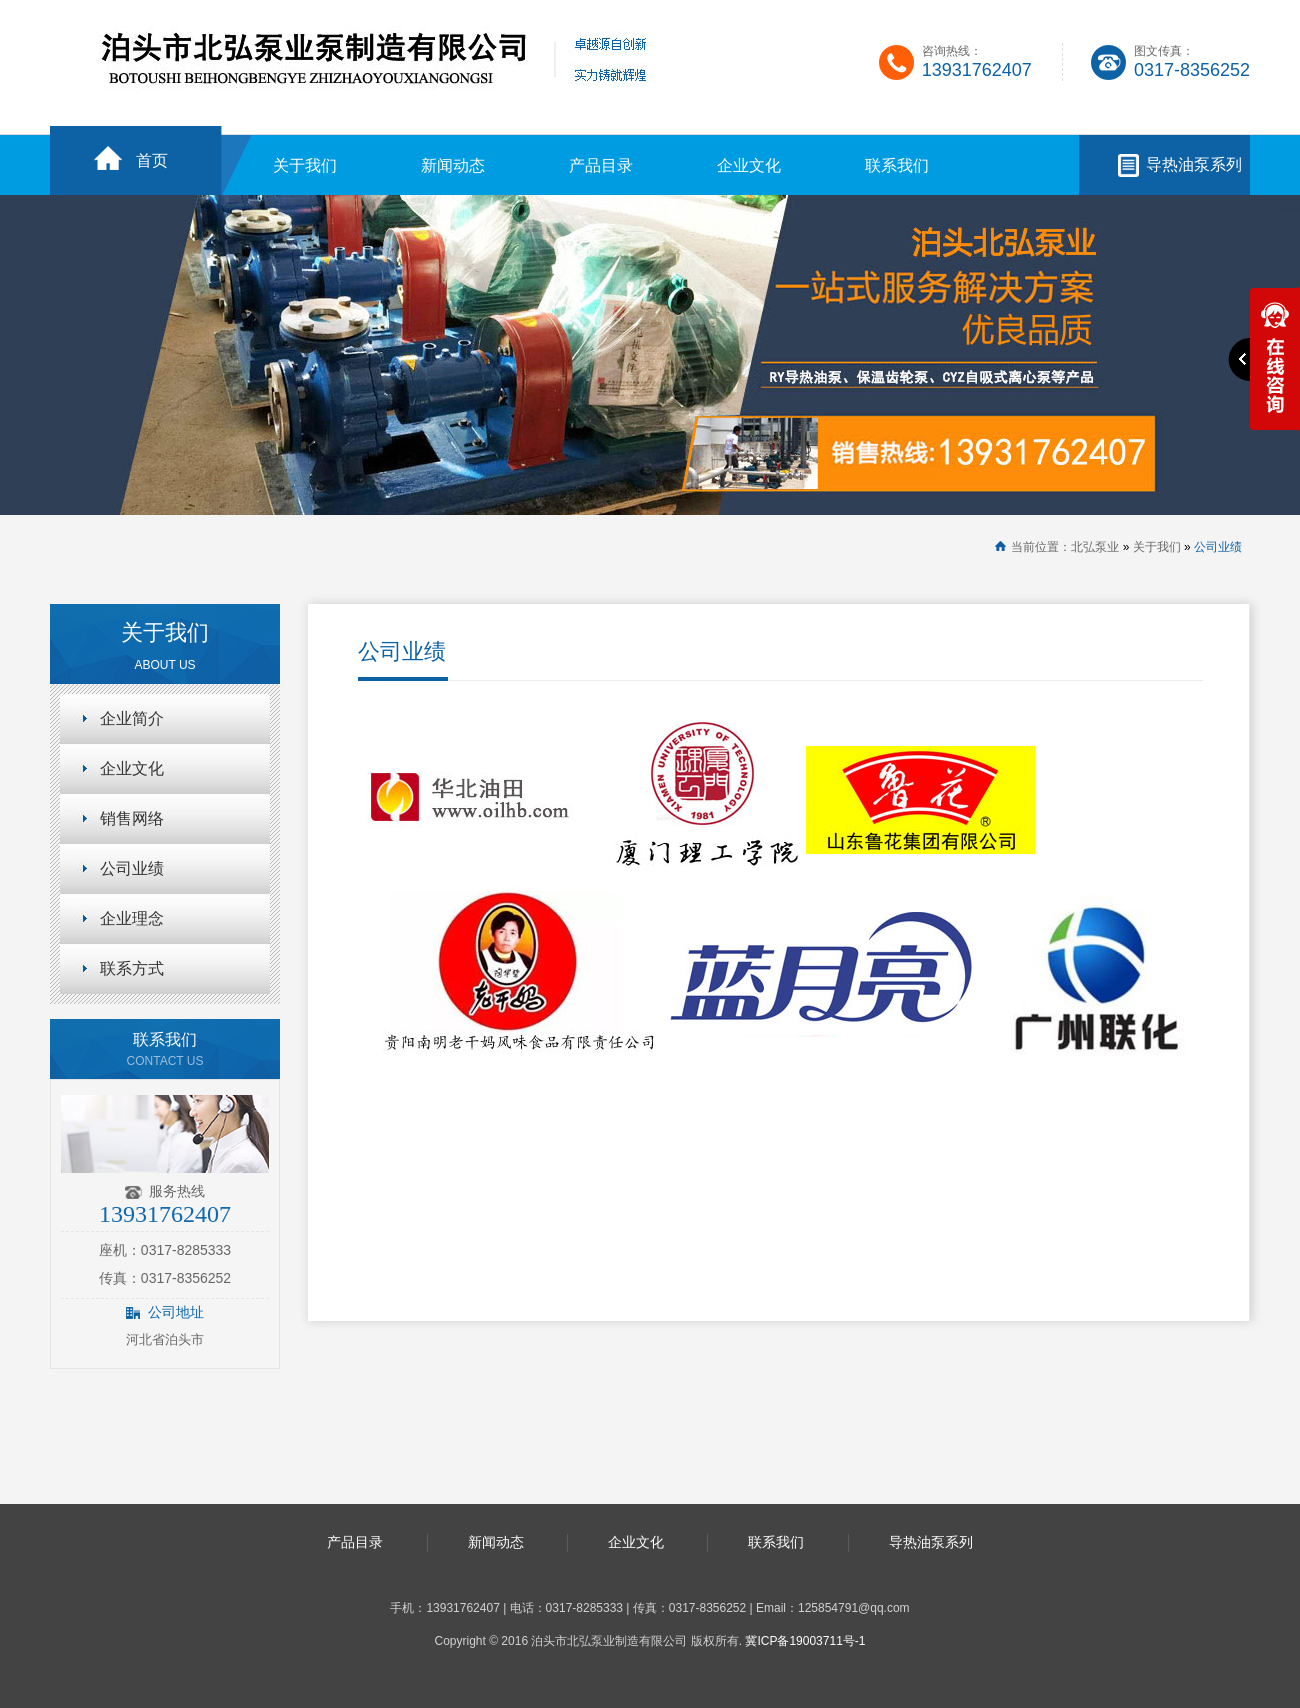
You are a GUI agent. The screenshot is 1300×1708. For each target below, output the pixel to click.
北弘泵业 (1095, 547)
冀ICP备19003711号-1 (805, 1641)
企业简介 (132, 718)
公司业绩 (1218, 547)
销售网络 (132, 818)
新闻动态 (453, 165)
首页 (152, 160)
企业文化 (749, 165)
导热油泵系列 (1194, 164)
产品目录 (601, 165)
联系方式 (132, 968)
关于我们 (305, 165)
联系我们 (897, 165)
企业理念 (132, 918)
